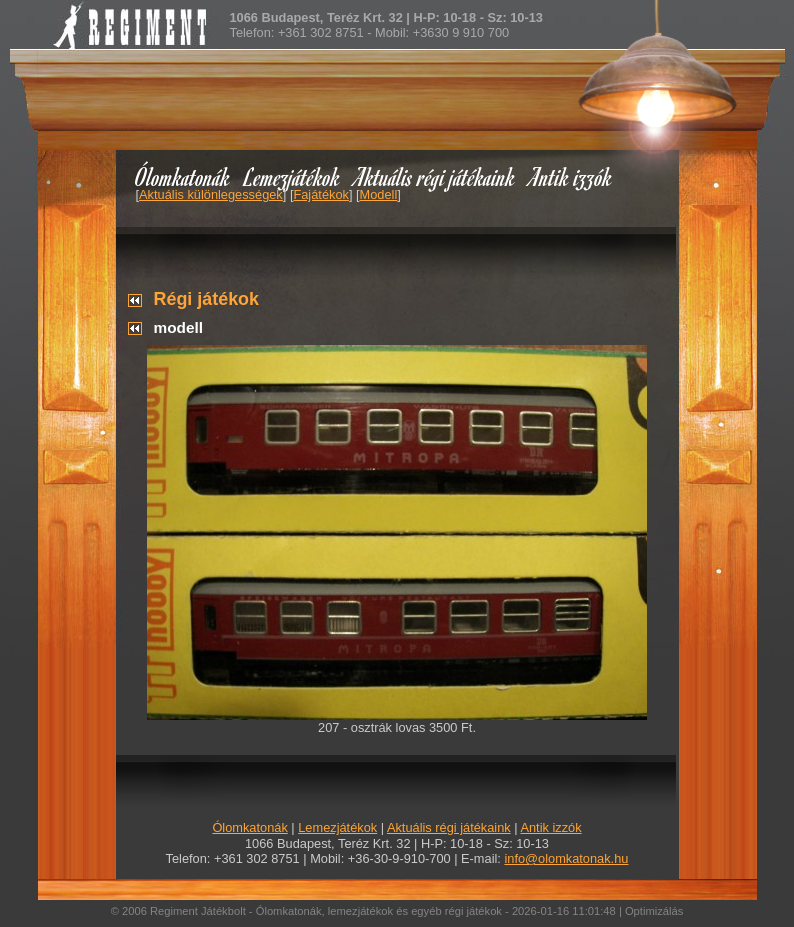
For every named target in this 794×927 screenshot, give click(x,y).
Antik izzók (571, 176)
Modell (379, 194)
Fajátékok (320, 194)
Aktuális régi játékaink (435, 176)
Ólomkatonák (182, 176)
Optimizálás (654, 911)
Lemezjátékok (292, 176)
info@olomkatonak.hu (566, 858)
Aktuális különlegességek (211, 194)
